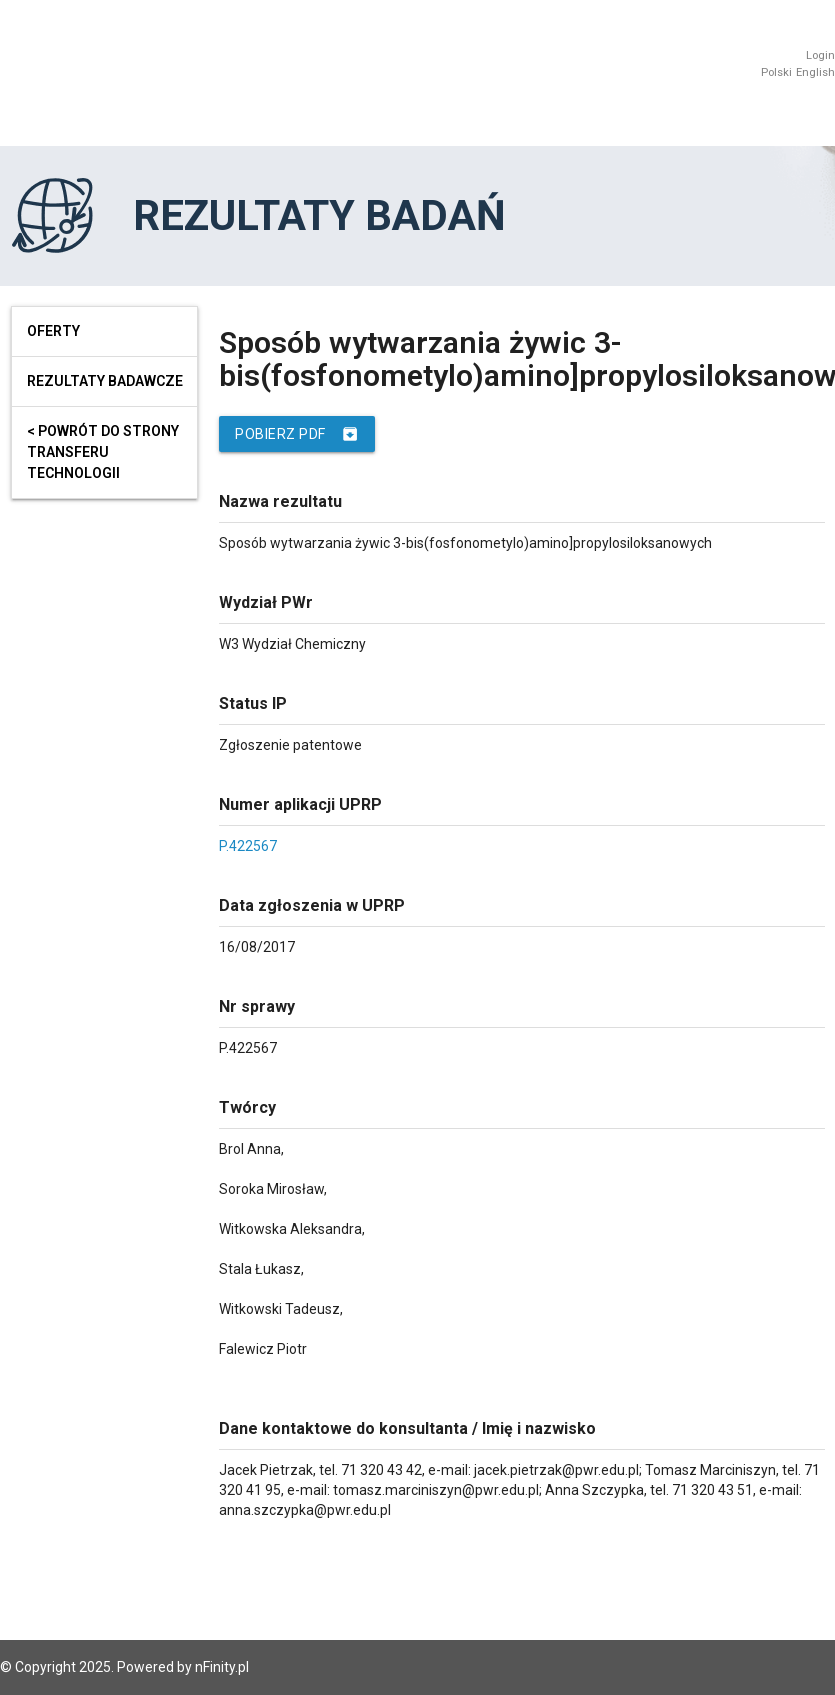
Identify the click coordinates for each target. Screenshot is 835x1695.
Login (820, 55)
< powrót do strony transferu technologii (103, 452)
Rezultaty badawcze (105, 381)
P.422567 (248, 846)
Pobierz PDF (297, 434)
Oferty (53, 331)
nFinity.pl (222, 1667)
